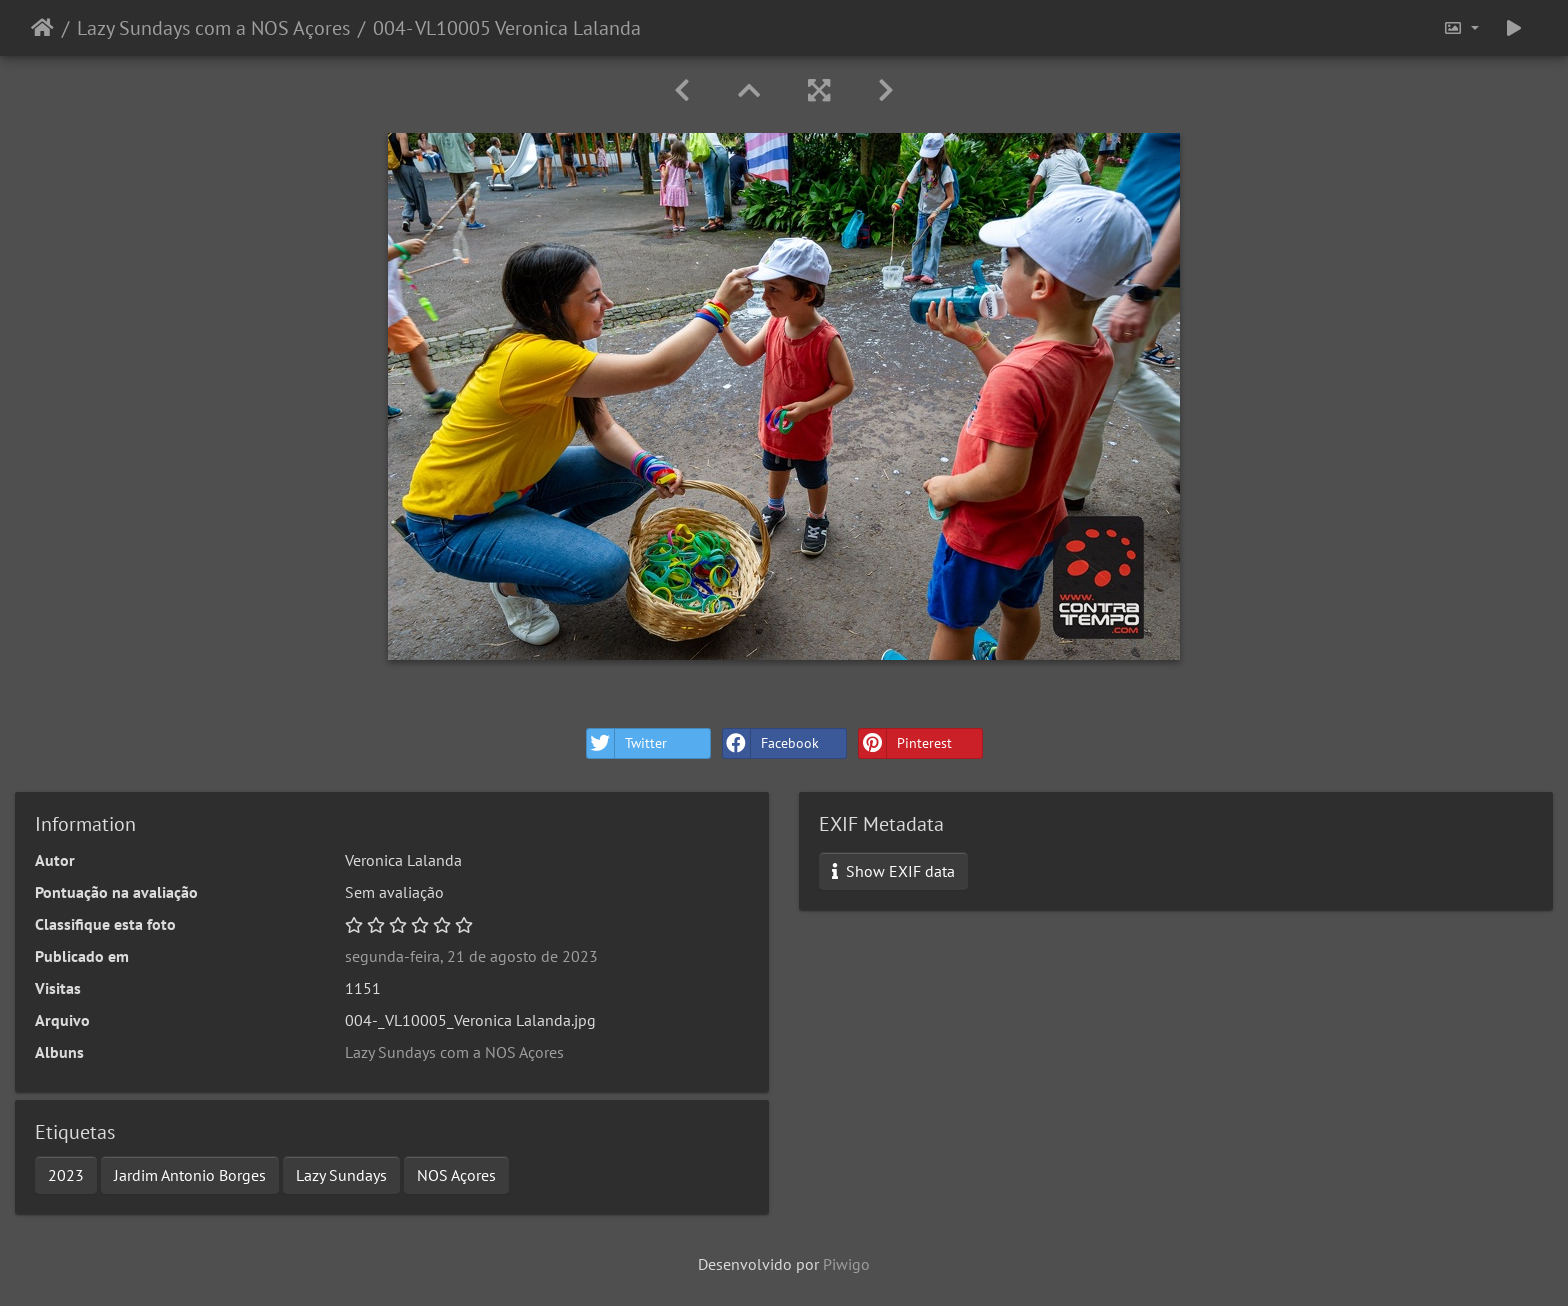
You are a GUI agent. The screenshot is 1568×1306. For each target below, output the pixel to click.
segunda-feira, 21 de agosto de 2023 (471, 956)
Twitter (627, 743)
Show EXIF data (893, 871)
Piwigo (846, 1264)
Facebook (771, 743)
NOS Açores (456, 1175)
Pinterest (905, 743)
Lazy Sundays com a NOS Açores (213, 28)
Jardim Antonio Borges (190, 1175)
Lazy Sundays (341, 1175)
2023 (66, 1175)
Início (42, 28)
